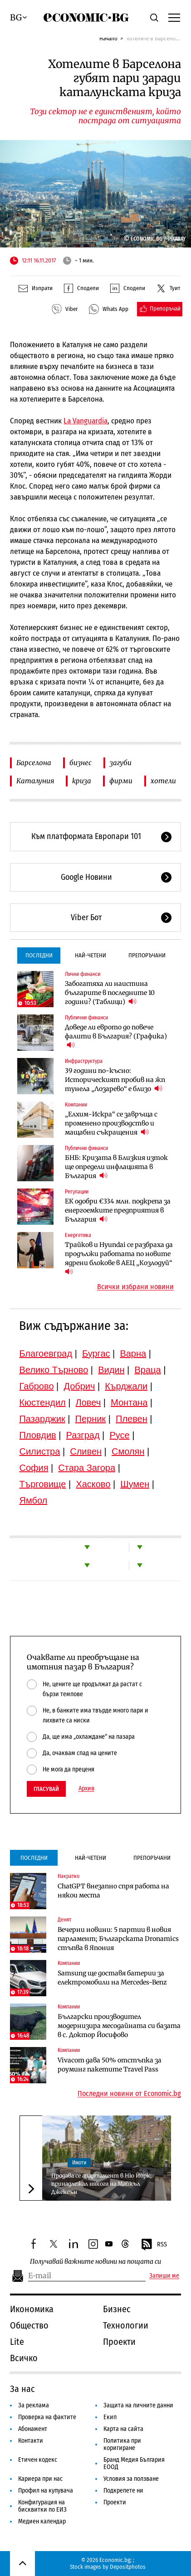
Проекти (119, 2341)
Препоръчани (147, 955)
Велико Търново (53, 1370)
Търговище (42, 1484)
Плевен (131, 1419)
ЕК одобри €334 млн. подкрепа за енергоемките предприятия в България (118, 1210)
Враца (147, 1370)
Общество (29, 2325)
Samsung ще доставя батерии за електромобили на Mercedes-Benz (112, 1977)
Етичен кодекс (37, 2460)
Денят (64, 1919)
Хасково (93, 1484)
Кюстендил (42, 1402)
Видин (111, 1370)
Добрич (79, 1386)
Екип (110, 2417)
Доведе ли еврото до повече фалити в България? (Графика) (116, 1036)
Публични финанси (86, 1017)
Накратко (68, 1876)
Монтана (129, 1402)
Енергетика (78, 1235)
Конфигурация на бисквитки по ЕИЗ (42, 2505)
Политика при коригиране (122, 2444)
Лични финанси (82, 974)
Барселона (33, 762)
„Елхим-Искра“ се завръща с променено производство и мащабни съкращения (111, 1123)
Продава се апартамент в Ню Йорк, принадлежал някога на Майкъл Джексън (101, 2183)
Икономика (32, 2309)
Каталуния (35, 780)
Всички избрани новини (135, 1286)
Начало (108, 38)
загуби (121, 762)
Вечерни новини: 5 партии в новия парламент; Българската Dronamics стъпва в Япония (118, 1939)
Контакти (30, 2441)
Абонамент (32, 2429)
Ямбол (33, 1500)
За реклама (33, 2405)
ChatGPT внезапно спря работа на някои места (113, 1890)
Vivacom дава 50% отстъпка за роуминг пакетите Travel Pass (110, 2064)
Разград (83, 1435)
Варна (133, 1353)
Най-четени (90, 955)
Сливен (86, 1451)
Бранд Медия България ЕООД (134, 2463)
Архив (86, 1788)
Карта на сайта (123, 2429)
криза (81, 780)
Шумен (134, 1484)
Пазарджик (42, 1419)
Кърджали (126, 1386)
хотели (163, 780)
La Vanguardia (86, 421)
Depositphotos (128, 2566)
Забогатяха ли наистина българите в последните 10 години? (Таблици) (110, 993)
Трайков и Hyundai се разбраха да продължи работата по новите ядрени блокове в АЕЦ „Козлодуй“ (119, 1258)
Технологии (125, 2325)
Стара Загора (86, 1468)
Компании (76, 1104)
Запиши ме (164, 2276)
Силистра (39, 1451)
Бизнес (117, 2309)
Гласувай (46, 1788)
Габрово (36, 1386)
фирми (120, 780)
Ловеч (88, 1402)
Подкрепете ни (123, 2490)
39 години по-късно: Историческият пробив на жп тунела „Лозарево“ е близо (115, 1080)
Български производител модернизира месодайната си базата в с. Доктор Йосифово (119, 2026)
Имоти (79, 2162)
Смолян (128, 1451)
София (33, 1468)
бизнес (80, 762)
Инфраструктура (84, 1061)
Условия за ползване (131, 2479)
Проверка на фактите (47, 2417)
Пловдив (37, 1435)
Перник (90, 1419)
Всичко (24, 2358)
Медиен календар (42, 2521)
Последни (39, 955)
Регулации (76, 1192)
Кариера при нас (40, 2479)
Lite (17, 2341)
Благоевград (45, 1353)
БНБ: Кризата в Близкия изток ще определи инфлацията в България (116, 1167)
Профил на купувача (45, 2490)
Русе (119, 1435)
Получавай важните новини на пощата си (95, 2262)
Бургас (96, 1353)
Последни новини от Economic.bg (129, 2093)
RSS (154, 2245)
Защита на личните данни (138, 2405)
